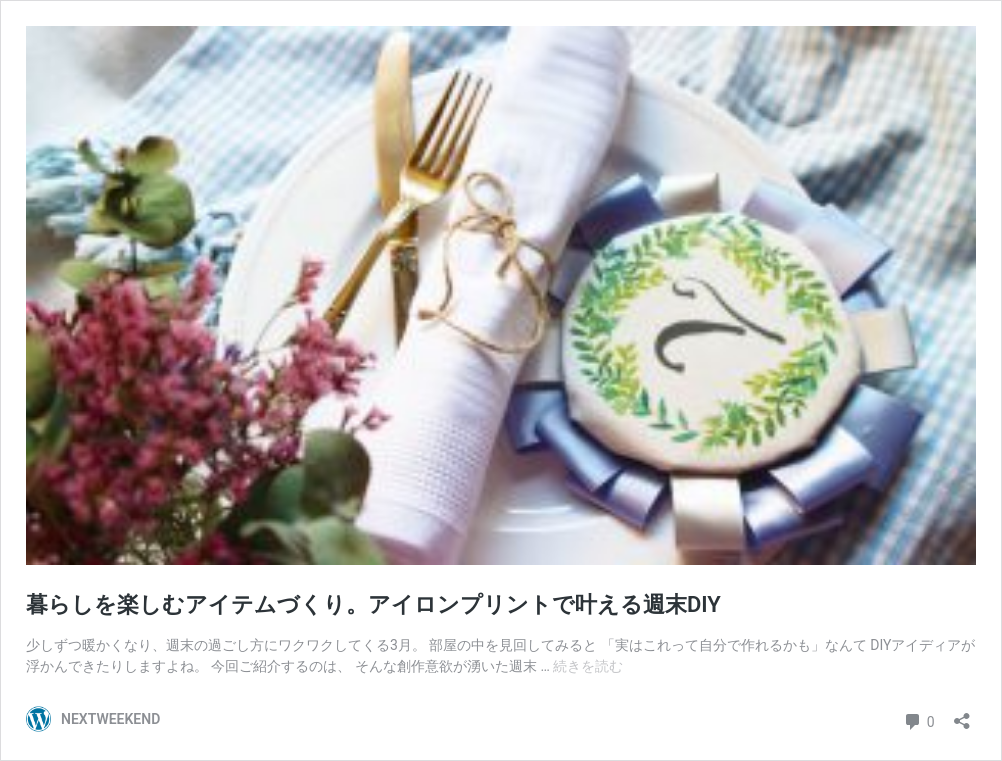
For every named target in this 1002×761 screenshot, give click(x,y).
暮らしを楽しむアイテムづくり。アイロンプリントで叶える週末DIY (373, 604)
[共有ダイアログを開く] (962, 714)
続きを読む (588, 666)
